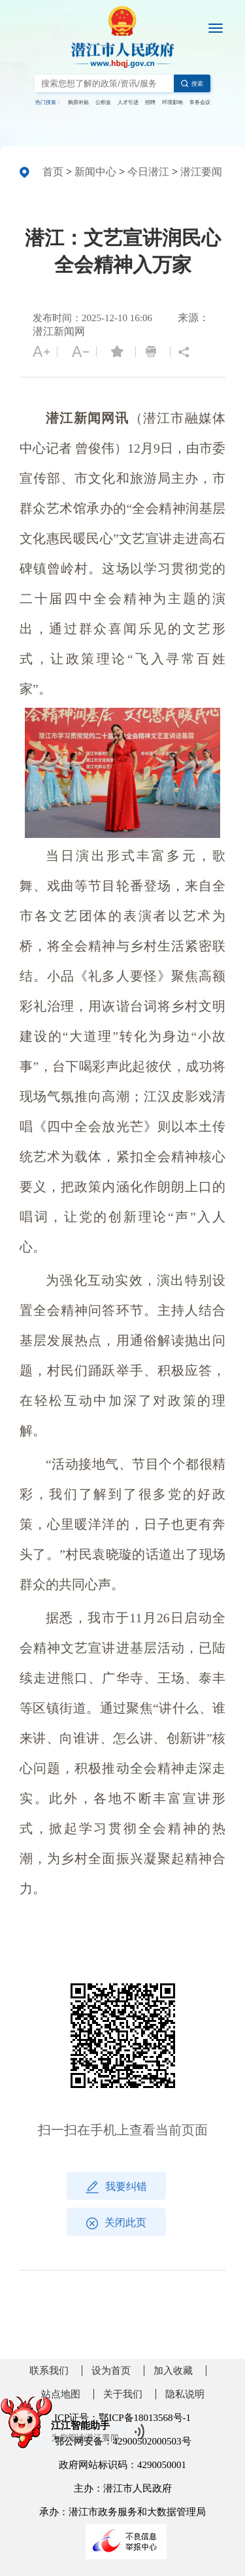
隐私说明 (184, 2394)
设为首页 (111, 2370)
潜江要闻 (201, 171)
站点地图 (60, 2394)
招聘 (150, 102)
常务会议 (199, 102)
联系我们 (49, 2370)
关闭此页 (116, 2223)
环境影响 (172, 102)
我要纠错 (116, 2187)
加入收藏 (173, 2370)
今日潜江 (148, 171)
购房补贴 (78, 102)
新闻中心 (95, 171)
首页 (52, 171)
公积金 (103, 102)
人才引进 (128, 102)
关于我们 (122, 2394)
